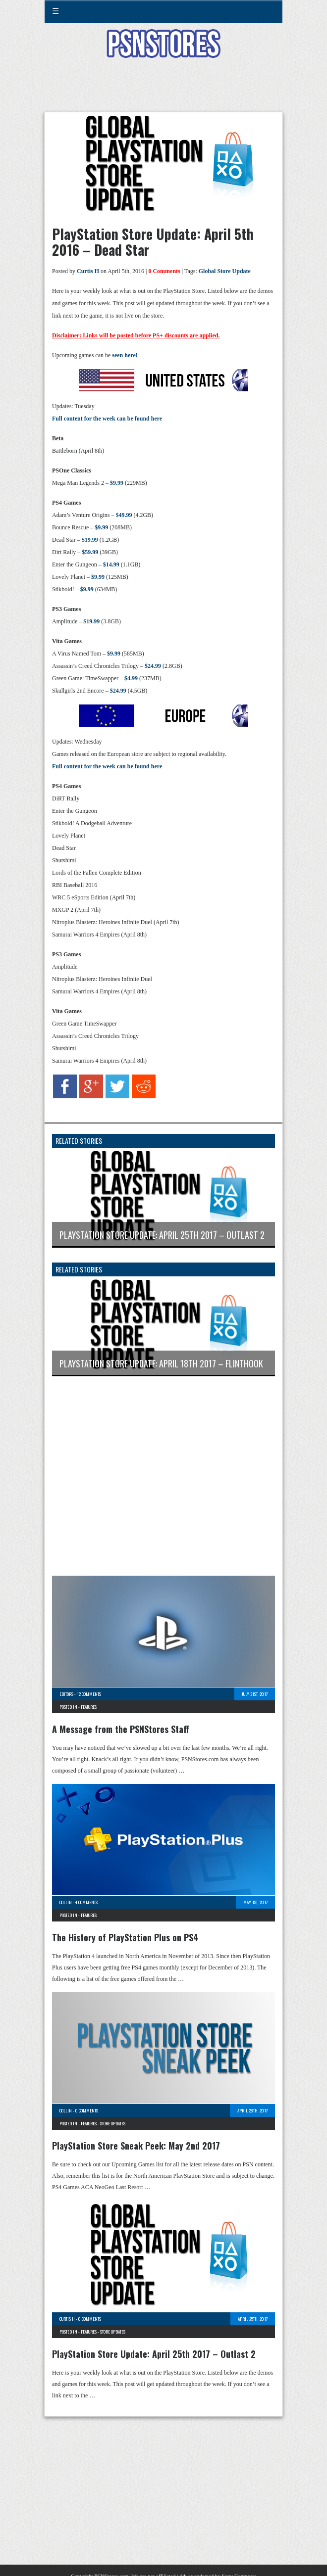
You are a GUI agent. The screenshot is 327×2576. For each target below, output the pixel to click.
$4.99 (131, 678)
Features (89, 1706)
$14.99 (111, 564)
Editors (66, 1693)
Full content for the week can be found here (107, 418)
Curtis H (88, 271)
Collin (65, 1902)
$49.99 (123, 515)
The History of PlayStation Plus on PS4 (125, 1937)
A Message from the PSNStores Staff (120, 1729)
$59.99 (90, 552)
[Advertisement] (163, 91)
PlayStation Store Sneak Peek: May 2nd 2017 (136, 2145)
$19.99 (90, 539)
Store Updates (112, 2123)
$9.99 (116, 482)
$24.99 (153, 665)
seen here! (124, 355)
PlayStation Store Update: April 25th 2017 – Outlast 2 (154, 2353)
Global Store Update (225, 271)
